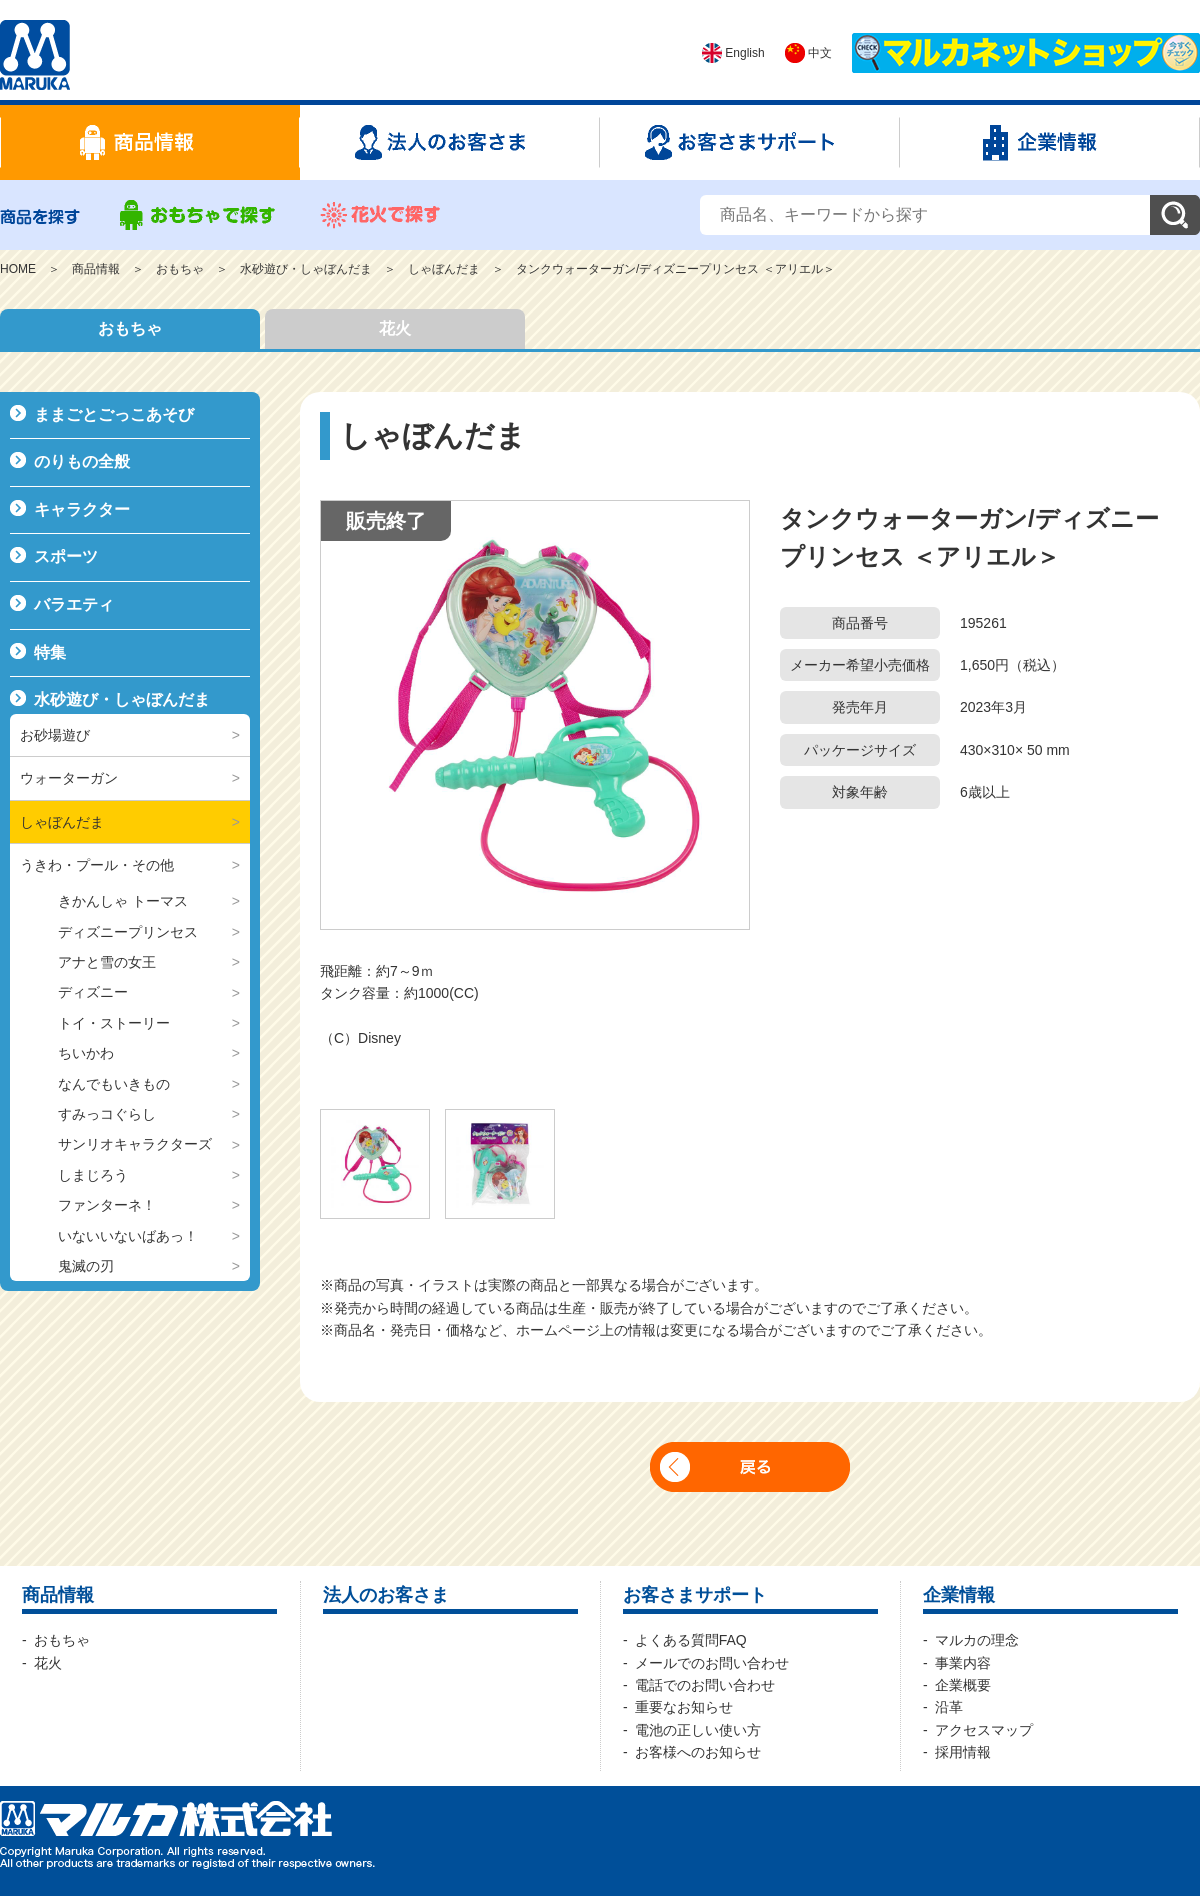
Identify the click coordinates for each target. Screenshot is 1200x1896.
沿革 (949, 1707)
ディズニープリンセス (128, 932)
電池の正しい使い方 (698, 1730)
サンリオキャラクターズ (135, 1144)
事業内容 (963, 1663)
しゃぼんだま (444, 269)
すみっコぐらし (107, 1114)
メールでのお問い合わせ (712, 1663)
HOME (18, 269)
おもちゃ (180, 269)
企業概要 (963, 1685)
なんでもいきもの (114, 1084)
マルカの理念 (977, 1640)
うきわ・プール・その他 (97, 865)
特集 (50, 652)
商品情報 (96, 269)
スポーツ (66, 556)
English (733, 53)
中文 (808, 53)
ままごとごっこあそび (114, 414)
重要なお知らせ (684, 1707)
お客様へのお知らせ (698, 1752)
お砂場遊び (55, 735)
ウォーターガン (69, 778)
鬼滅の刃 (86, 1266)
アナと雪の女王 (107, 962)
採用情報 (963, 1752)
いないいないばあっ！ (128, 1236)
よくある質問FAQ (691, 1640)
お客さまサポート (695, 1595)
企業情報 (959, 1595)
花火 (395, 328)
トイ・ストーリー (114, 1023)
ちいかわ (86, 1053)
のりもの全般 (82, 461)
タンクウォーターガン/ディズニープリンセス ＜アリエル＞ (675, 269)
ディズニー (93, 992)
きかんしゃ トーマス (123, 901)
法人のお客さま (386, 1595)
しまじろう (93, 1175)
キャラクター (82, 509)
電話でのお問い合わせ (705, 1685)
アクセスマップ (984, 1730)
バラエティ (74, 604)
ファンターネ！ (107, 1205)
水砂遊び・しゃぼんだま (306, 269)
